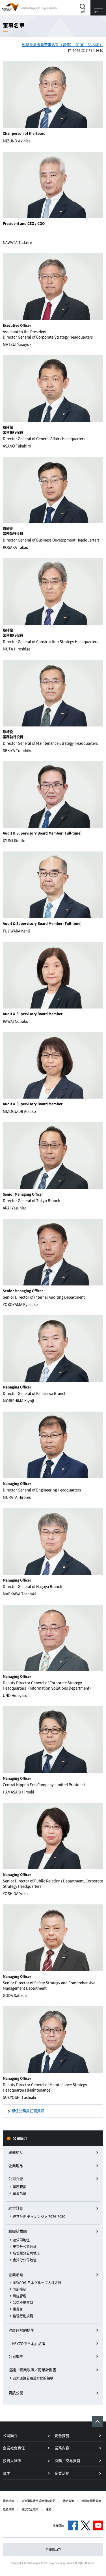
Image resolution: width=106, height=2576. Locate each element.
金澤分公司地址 (24, 2259)
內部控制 (19, 2289)
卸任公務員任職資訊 (27, 2110)
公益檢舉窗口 (23, 2302)
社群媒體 (58, 2525)
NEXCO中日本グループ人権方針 (37, 2282)
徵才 (6, 2473)
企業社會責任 (14, 2447)
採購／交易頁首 (67, 2460)
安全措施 (62, 2435)
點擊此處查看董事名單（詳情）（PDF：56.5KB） (62, 44)
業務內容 (62, 2447)
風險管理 (19, 2295)
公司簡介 (20, 2138)
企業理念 (15, 2165)
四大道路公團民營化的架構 (33, 2378)
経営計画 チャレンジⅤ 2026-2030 (39, 2216)
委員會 (18, 2309)
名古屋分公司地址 (26, 2253)
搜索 (83, 11)
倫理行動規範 (23, 2315)
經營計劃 (15, 2208)
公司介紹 (15, 2178)
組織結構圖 (17, 2231)
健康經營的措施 (21, 2330)
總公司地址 (21, 2239)
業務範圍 (19, 2186)
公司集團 (15, 2356)
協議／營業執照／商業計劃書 (32, 2369)
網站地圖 (8, 2501)
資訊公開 (15, 2392)
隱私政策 (8, 2509)
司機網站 (53, 2549)
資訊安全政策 (29, 2509)
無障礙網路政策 (91, 2501)
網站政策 (68, 2501)
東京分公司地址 (24, 2246)
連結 (48, 2509)
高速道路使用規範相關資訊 (38, 2501)
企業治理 (15, 2274)
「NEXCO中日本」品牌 (26, 2343)
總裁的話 (15, 2152)
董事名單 (19, 2193)
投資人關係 (12, 2460)
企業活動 (62, 2473)
